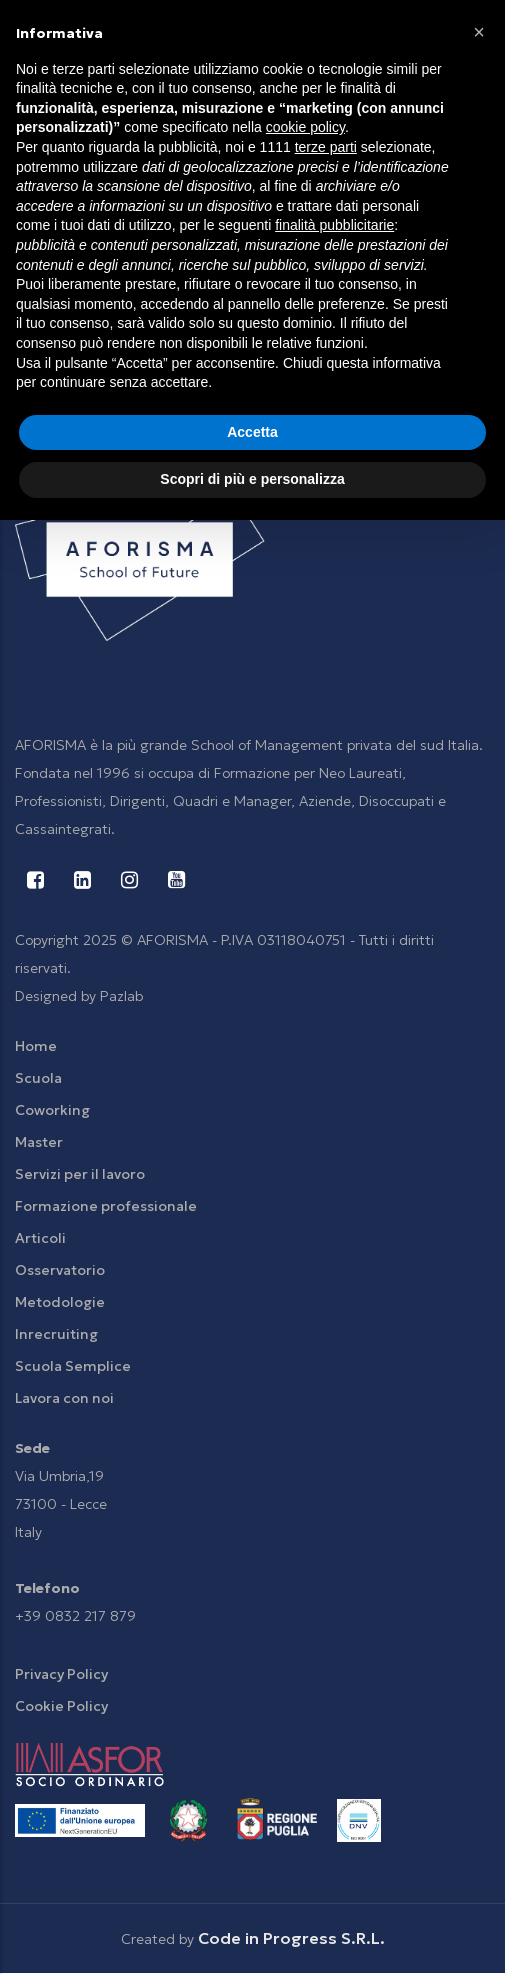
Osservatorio (60, 1270)
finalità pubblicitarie (334, 225)
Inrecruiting (56, 1334)
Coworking (52, 1110)
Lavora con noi (64, 1398)
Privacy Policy (61, 1674)
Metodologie (60, 1302)
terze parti (326, 147)
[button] (479, 32)
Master (39, 1142)
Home (36, 1046)
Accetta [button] (252, 432)
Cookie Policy (61, 1706)
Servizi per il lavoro (80, 1174)
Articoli (40, 1238)
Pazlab (121, 996)
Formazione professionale (106, 1206)
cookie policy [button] (305, 127)
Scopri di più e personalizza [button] (252, 479)
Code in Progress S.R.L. (291, 1938)
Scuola (38, 1078)
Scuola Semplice (73, 1366)
